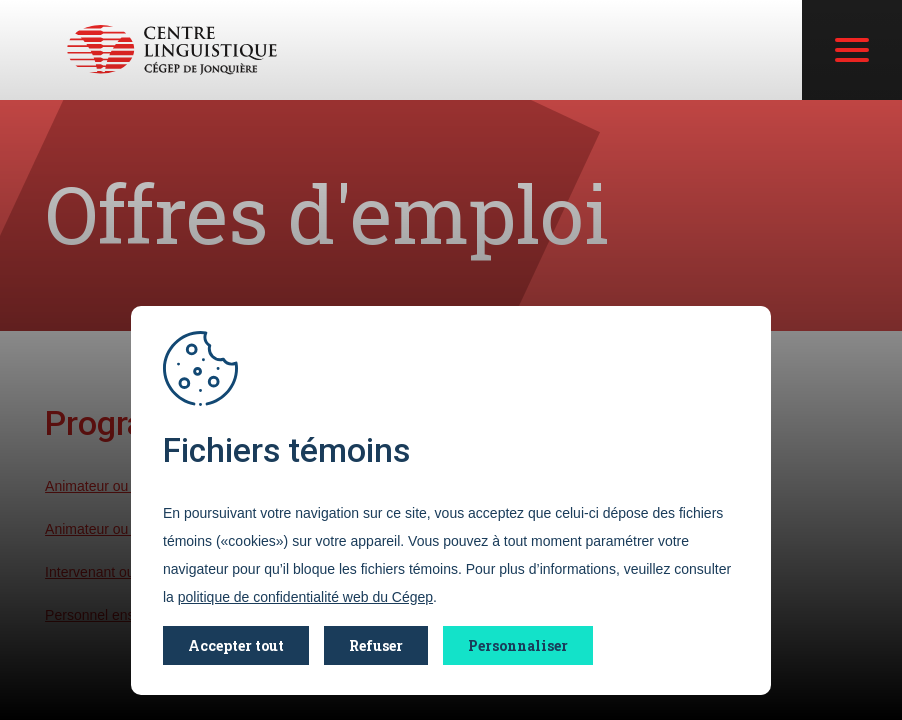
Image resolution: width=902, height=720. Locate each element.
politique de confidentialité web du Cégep (305, 597)
